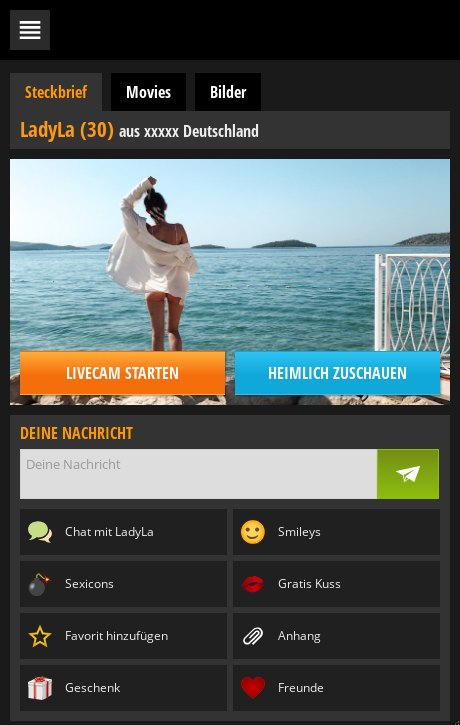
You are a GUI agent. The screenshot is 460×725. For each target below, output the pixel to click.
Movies (148, 92)
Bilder (228, 92)
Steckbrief (56, 92)
